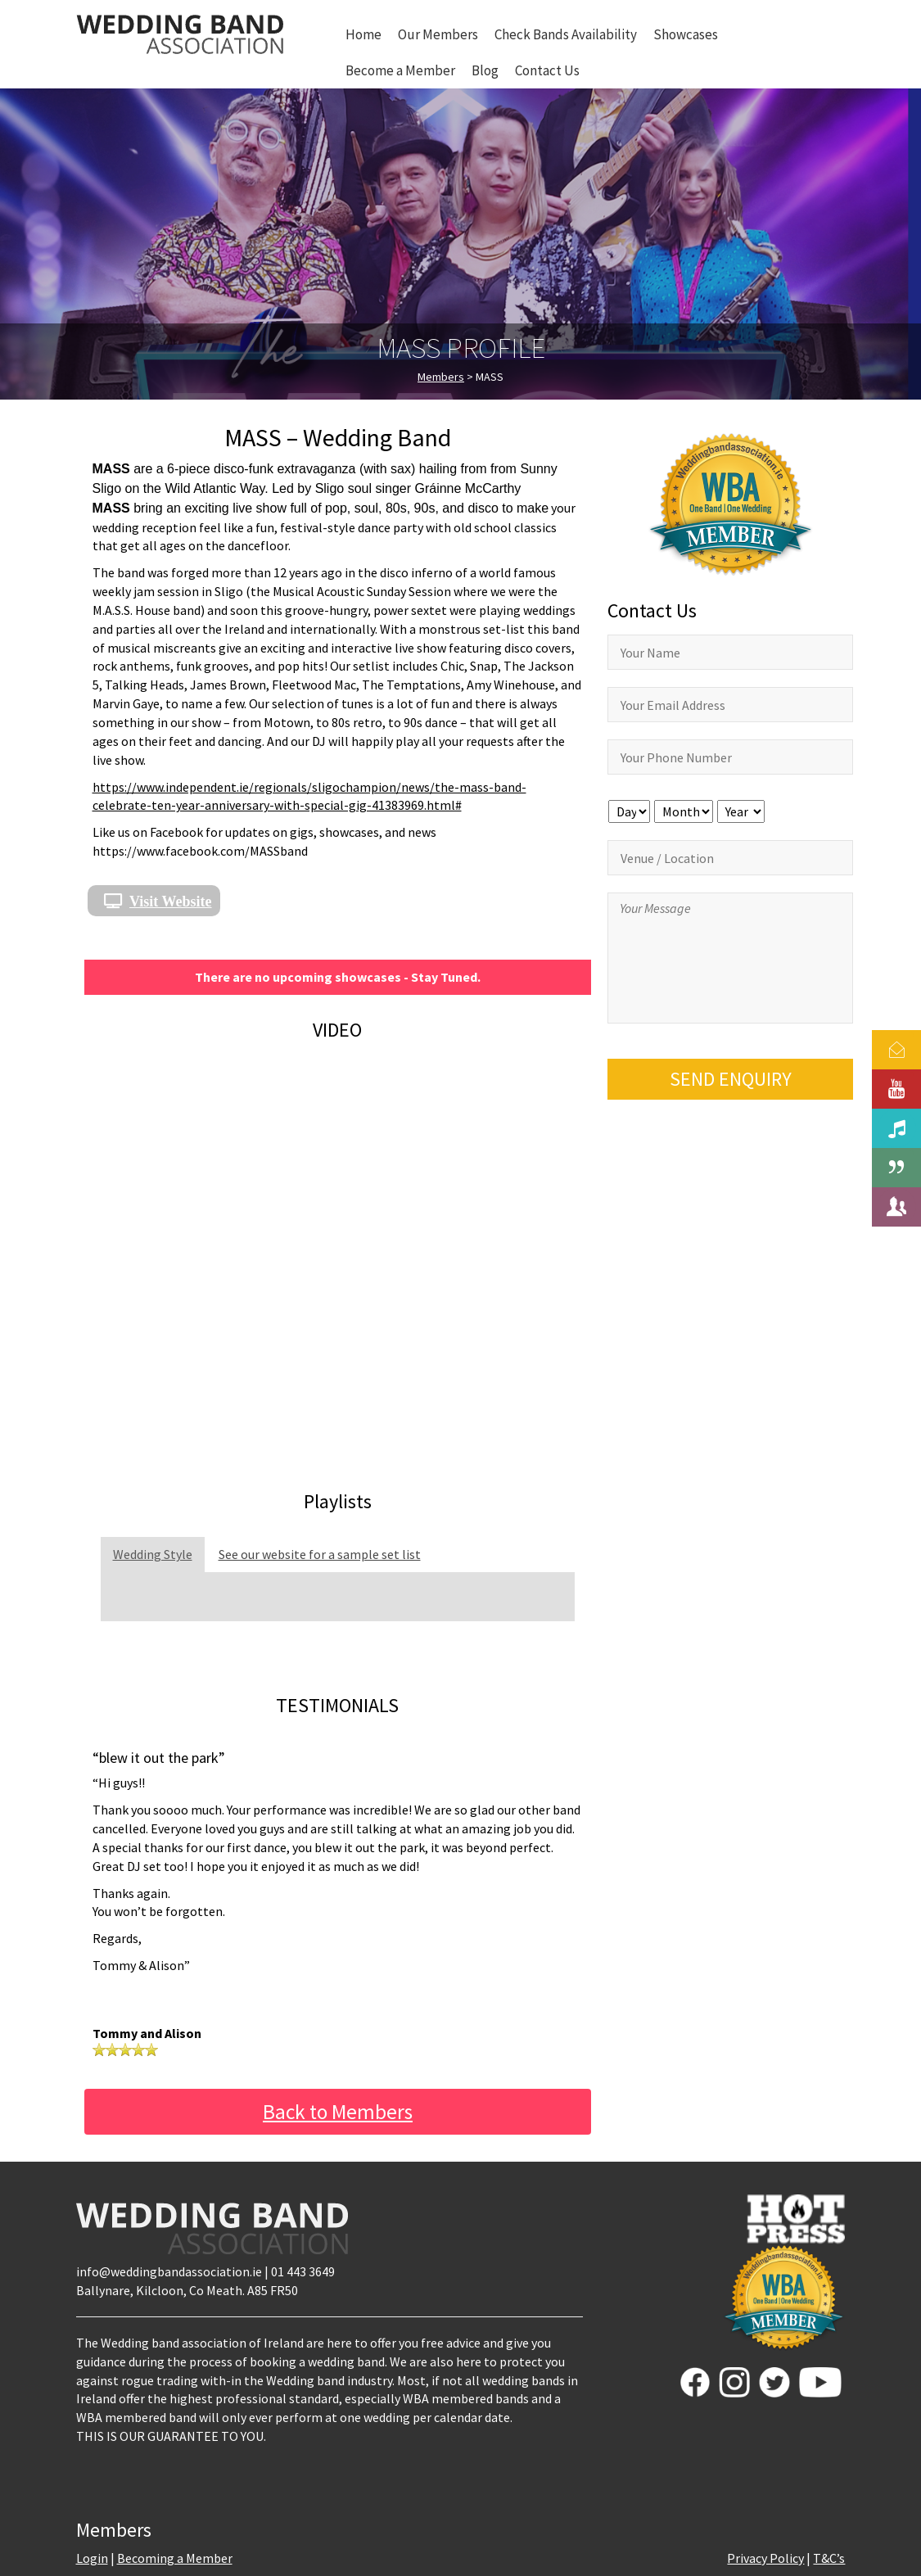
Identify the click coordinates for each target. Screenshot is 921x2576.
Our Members (438, 34)
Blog (485, 70)
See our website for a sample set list (320, 1554)
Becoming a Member (175, 2558)
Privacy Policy (765, 2558)
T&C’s (829, 2558)
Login (92, 2558)
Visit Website (170, 900)
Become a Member (400, 70)
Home (363, 34)
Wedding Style (152, 1554)
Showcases (685, 34)
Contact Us (547, 70)
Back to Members (338, 2112)
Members (441, 376)
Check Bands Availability (565, 34)
